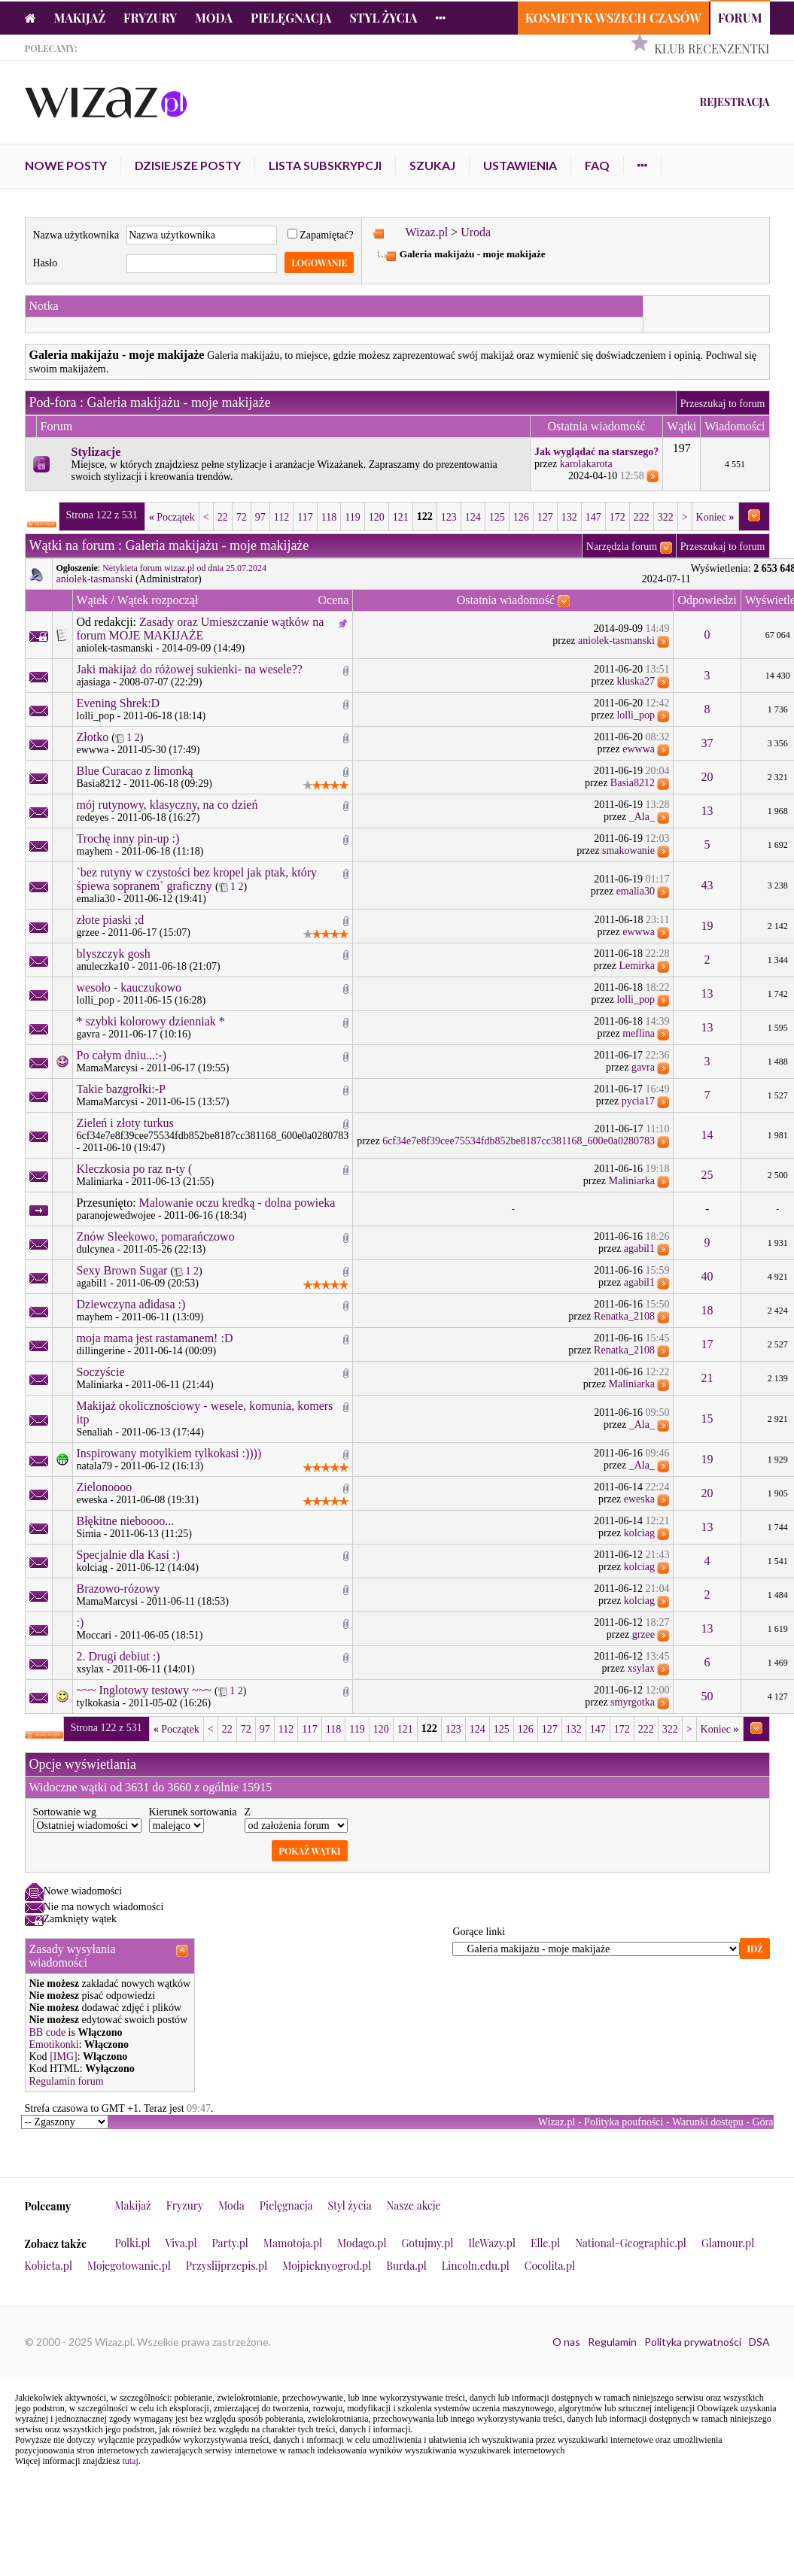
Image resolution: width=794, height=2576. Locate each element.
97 (260, 517)
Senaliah (95, 1432)
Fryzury (150, 18)
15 (707, 1418)
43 (707, 885)
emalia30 (96, 898)
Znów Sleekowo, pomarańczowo (156, 1236)
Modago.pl (361, 2243)
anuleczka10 (103, 966)
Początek (172, 517)
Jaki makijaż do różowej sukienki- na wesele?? (190, 669)
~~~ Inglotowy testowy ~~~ (144, 1690)
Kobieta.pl (49, 2266)
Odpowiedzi (706, 600)
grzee (88, 932)
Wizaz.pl (426, 232)
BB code (47, 2032)
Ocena (333, 600)
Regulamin (612, 2341)
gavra (88, 1034)
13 (707, 810)
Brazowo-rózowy (118, 1588)
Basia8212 (99, 783)
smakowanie (628, 850)
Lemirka (637, 965)
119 (352, 517)
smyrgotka (632, 1702)
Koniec (715, 517)
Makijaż (80, 18)
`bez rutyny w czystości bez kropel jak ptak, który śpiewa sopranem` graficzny (197, 879)
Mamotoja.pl (292, 2243)
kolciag (639, 1533)
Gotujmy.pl (427, 2243)
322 (666, 517)
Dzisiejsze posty (188, 165)
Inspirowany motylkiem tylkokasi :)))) (169, 1453)
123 (449, 517)
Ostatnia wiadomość (506, 600)
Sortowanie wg (64, 1812)
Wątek (92, 600)
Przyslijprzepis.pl (226, 2266)
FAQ (597, 165)
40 (707, 1276)
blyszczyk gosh (114, 953)
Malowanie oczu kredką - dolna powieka (237, 1202)
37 (707, 743)
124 (473, 517)
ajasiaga (94, 682)
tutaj (130, 2461)
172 (617, 517)
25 (707, 1174)
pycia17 (638, 1101)
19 (707, 925)
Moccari (94, 1635)
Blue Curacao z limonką (135, 770)
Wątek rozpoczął (157, 600)
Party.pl (229, 2243)
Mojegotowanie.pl (129, 2266)
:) (80, 1622)
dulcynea (96, 1249)
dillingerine (101, 1350)
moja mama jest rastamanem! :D (155, 1338)
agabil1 (639, 1248)
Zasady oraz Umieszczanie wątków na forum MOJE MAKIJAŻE (200, 628)
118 (328, 517)
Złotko (93, 737)
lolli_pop (96, 715)
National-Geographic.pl (630, 2243)
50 (707, 1696)
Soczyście (101, 1371)
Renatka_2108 (624, 1316)
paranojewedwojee (116, 1215)
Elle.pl (545, 2243)
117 (304, 517)
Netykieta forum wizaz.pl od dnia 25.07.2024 (184, 568)
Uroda (476, 232)
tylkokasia (98, 1703)
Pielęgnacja (291, 18)
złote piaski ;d (111, 919)
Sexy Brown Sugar (122, 1270)
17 (707, 1344)
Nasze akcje (414, 2205)
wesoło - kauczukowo (129, 987)
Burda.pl (406, 2266)
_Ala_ (642, 816)
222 (641, 517)
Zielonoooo (104, 1487)
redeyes (93, 817)
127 (545, 517)
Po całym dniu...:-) (122, 1055)
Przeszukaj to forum (722, 403)
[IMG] (64, 2056)
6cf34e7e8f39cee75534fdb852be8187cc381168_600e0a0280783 (213, 1135)
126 (521, 517)
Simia (89, 1533)
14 (707, 1135)
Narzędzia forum (621, 546)
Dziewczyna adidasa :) (131, 1304)
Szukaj (432, 165)
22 (223, 517)
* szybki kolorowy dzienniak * (151, 1021)
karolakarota (586, 463)
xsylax (91, 1669)
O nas (566, 2341)
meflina (638, 1033)
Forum (740, 18)
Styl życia (383, 18)
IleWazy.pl (492, 2243)
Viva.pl (181, 2243)
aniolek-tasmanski (94, 579)
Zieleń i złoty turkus (125, 1122)
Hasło (45, 263)
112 (281, 517)
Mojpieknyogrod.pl (326, 2266)
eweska (92, 1499)
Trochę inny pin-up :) (128, 838)
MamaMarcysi (107, 1068)
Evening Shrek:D (118, 703)
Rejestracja (734, 102)
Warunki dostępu (708, 2122)
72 (241, 517)
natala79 (94, 1466)
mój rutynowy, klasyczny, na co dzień (167, 804)
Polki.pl (133, 2243)
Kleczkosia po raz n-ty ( (135, 1168)
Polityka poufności (623, 2122)
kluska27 (635, 681)
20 (707, 776)
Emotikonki (54, 2044)
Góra (763, 2122)
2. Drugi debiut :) (118, 1656)
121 (401, 517)
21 (707, 1378)
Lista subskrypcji (325, 165)
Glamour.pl (727, 2243)
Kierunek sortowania (193, 1812)
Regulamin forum (66, 2081)
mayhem (95, 851)
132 (569, 517)
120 (377, 517)
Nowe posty (66, 165)
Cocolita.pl (550, 2266)
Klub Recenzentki (711, 48)
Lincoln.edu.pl (476, 2266)
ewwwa (93, 749)
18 (707, 1310)
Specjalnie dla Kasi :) (128, 1554)
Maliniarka (100, 1181)
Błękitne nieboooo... (126, 1520)
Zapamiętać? (320, 235)
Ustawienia (520, 165)
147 (593, 517)
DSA (759, 2341)
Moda (214, 18)
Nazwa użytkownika (76, 235)
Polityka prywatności (692, 2341)
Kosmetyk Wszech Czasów (613, 18)
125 (497, 517)
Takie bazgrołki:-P (121, 1089)
